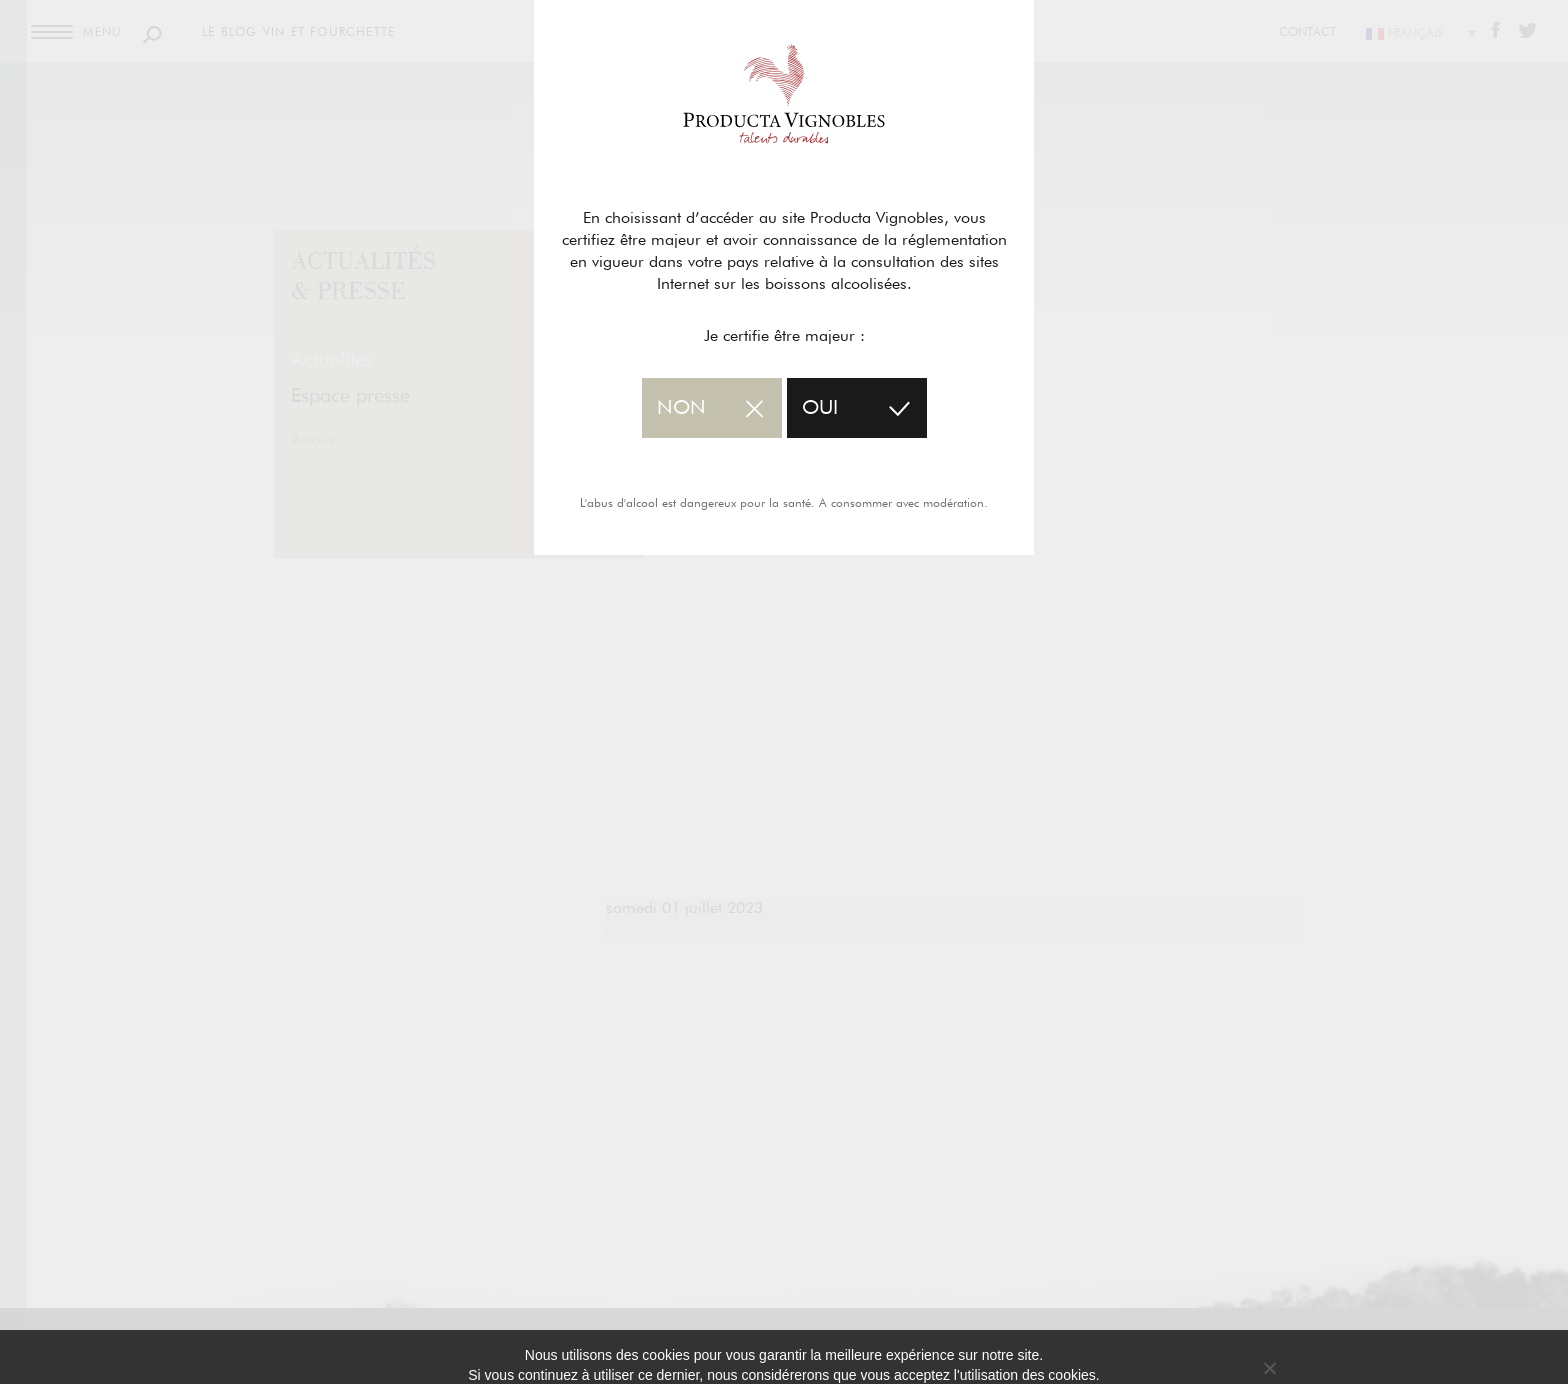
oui (820, 408)
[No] (1269, 1368)
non (681, 408)
